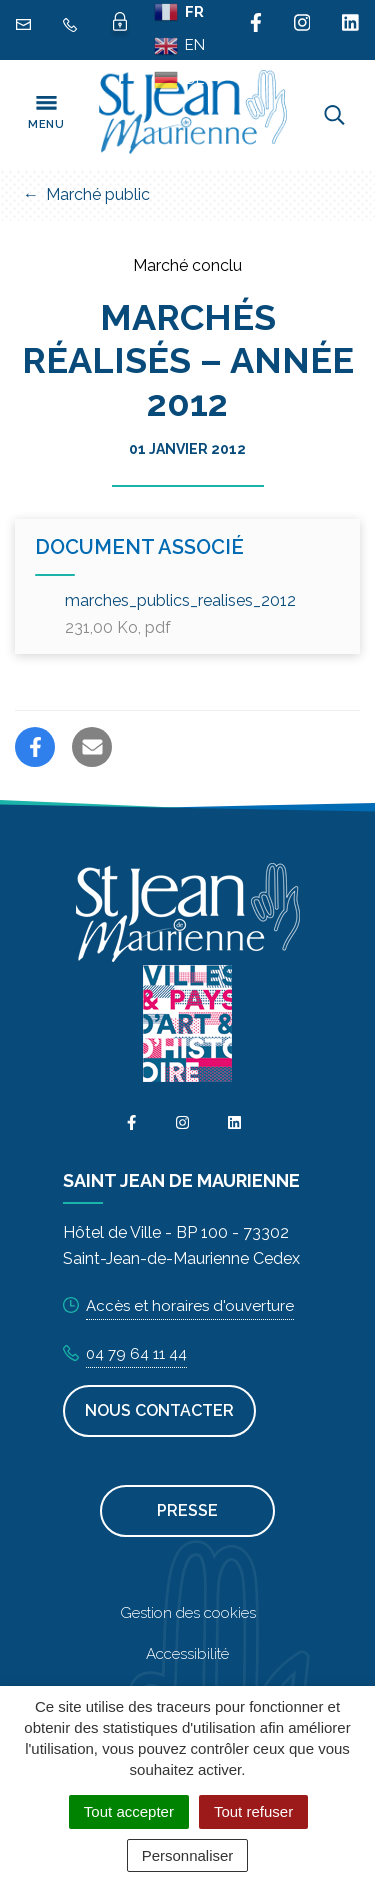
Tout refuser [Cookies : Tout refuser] (253, 1811)
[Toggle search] (334, 115)
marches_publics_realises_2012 (180, 614)
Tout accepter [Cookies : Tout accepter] (129, 1811)
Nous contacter (159, 1410)
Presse (187, 1510)
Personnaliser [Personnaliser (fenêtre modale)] (188, 1855)
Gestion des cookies (188, 1613)
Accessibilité (187, 1654)
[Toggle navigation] (46, 115)
